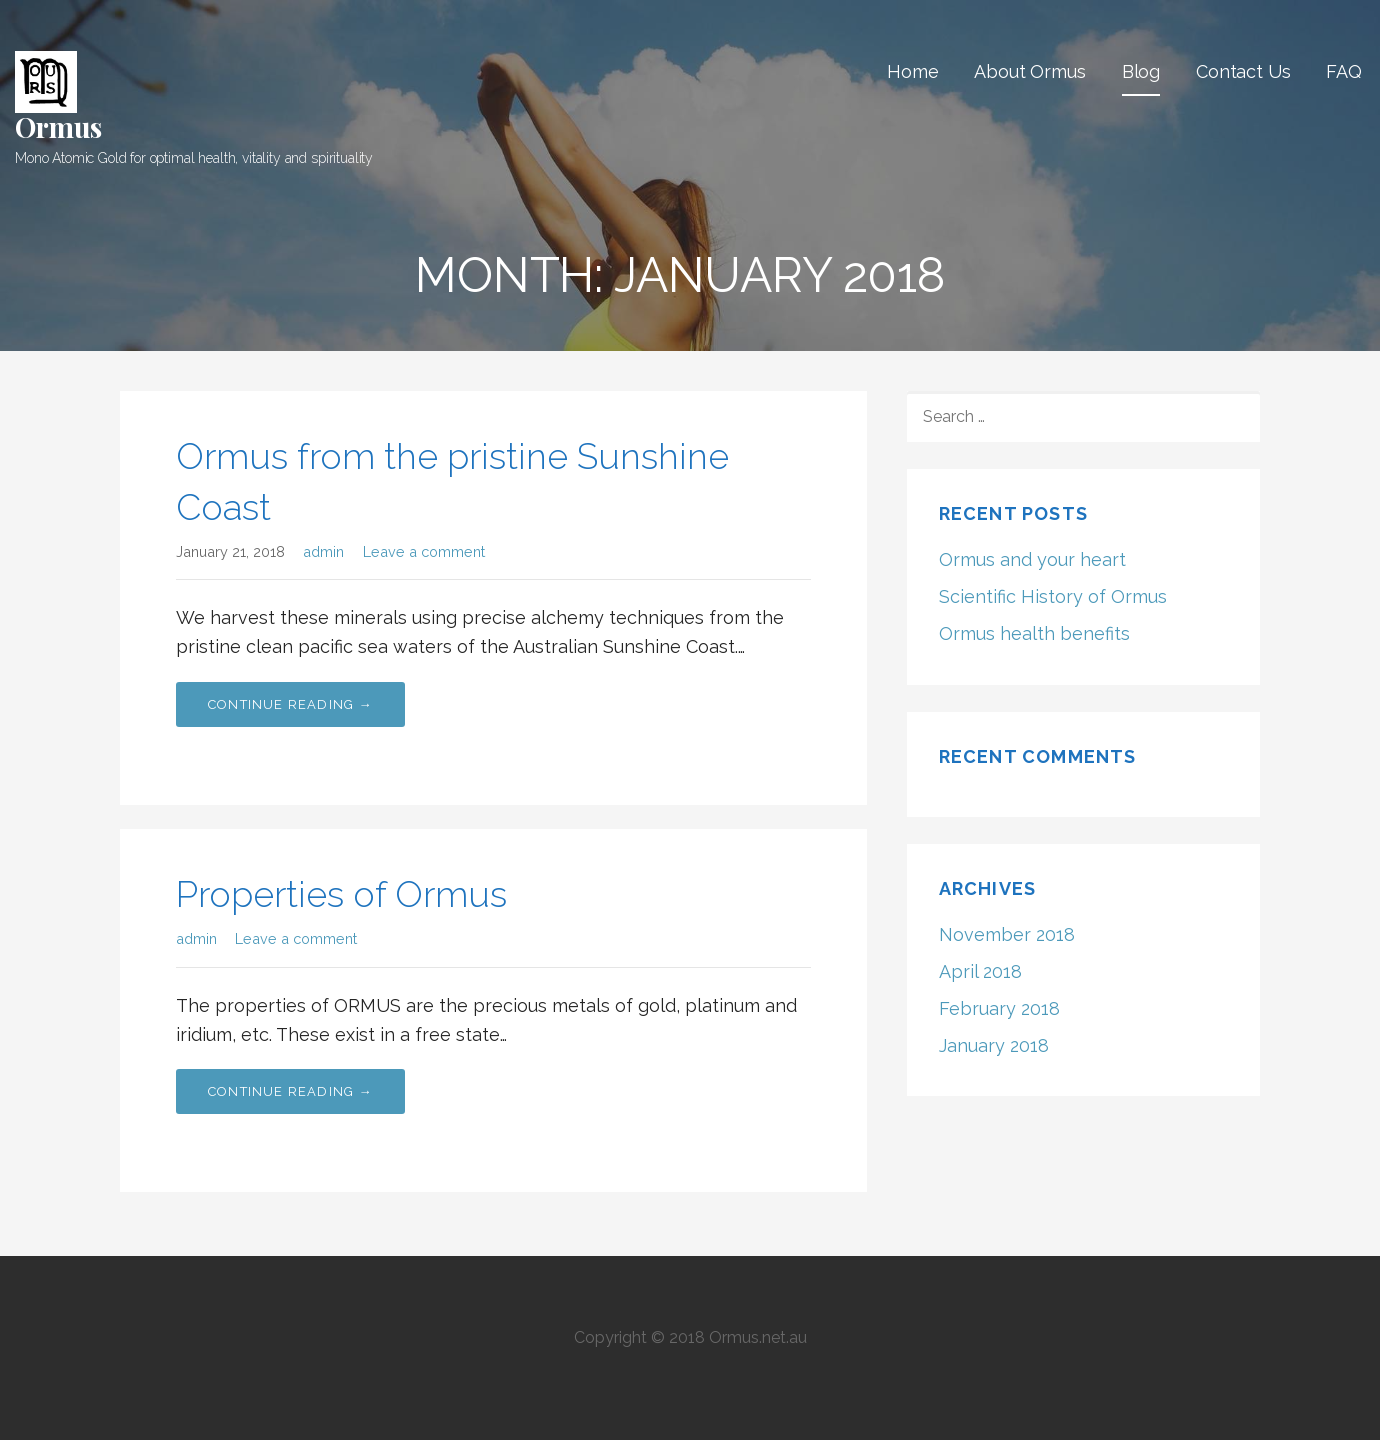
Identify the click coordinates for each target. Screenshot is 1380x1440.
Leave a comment (424, 551)
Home (912, 71)
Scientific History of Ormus (1053, 596)
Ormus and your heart (1032, 559)
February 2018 (999, 1008)
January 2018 (994, 1045)
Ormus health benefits (1034, 633)
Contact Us (1243, 71)
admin (323, 551)
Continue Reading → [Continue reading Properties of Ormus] (290, 1091)
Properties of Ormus (341, 894)
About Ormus (1029, 71)
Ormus (58, 126)
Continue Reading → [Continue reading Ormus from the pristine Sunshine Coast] (290, 704)
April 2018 (980, 971)
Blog (1141, 71)
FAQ (1344, 71)
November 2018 (1007, 934)
